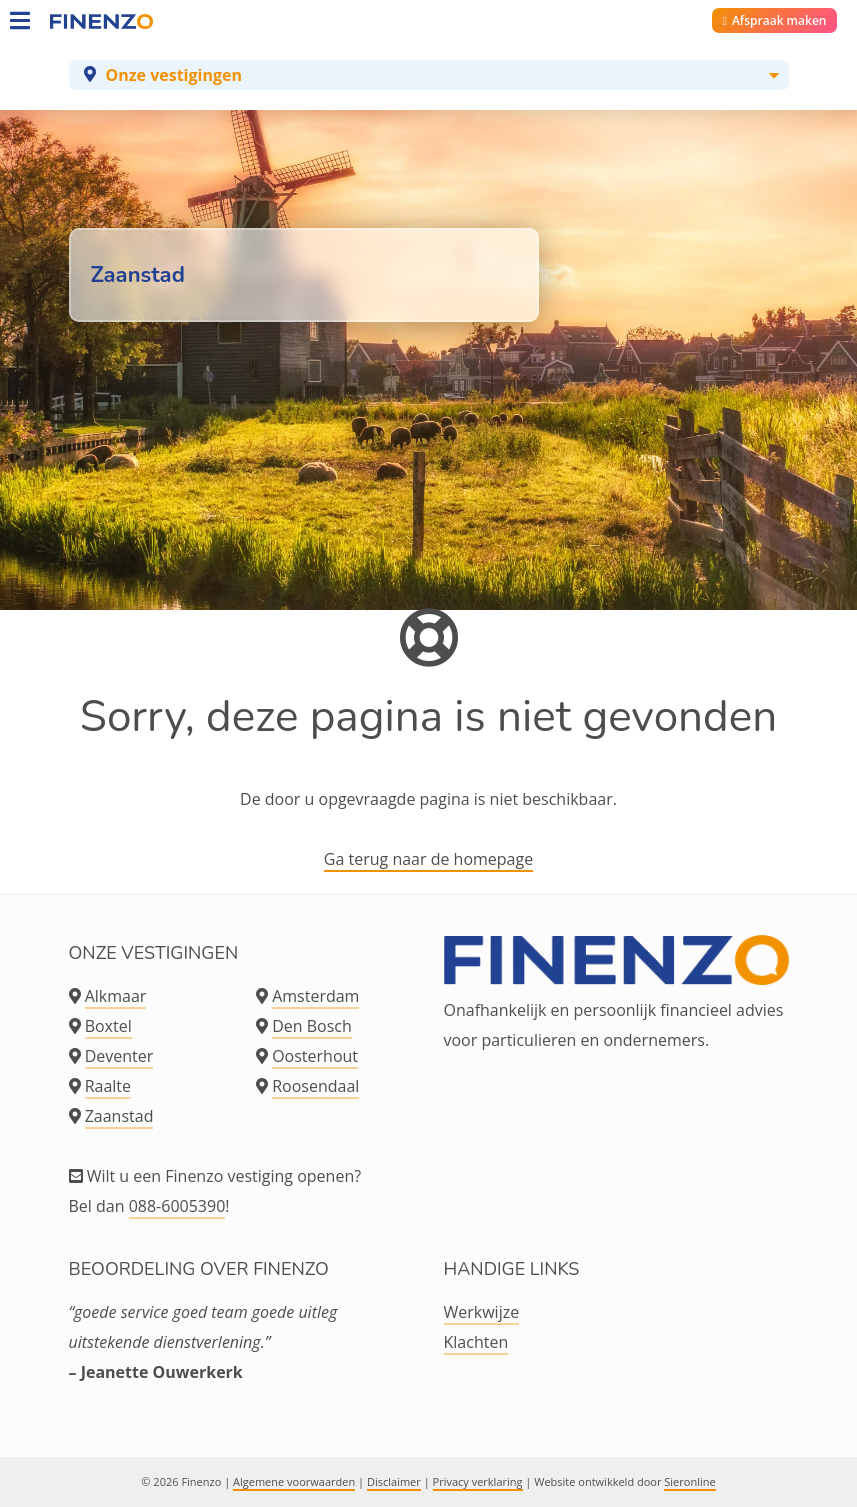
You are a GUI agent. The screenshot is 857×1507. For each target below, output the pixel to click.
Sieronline (689, 1481)
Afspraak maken (775, 20)
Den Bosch (312, 1026)
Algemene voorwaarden (294, 1481)
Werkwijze (482, 1312)
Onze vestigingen (174, 75)
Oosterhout (315, 1056)
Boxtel (108, 1026)
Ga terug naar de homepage (428, 859)
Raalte (108, 1086)
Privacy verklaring (478, 1481)
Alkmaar (116, 996)
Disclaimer (394, 1481)
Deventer (119, 1056)
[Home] (70, 20)
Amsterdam (315, 996)
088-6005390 (177, 1206)
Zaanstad (119, 1116)
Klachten (476, 1342)
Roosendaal (315, 1086)
